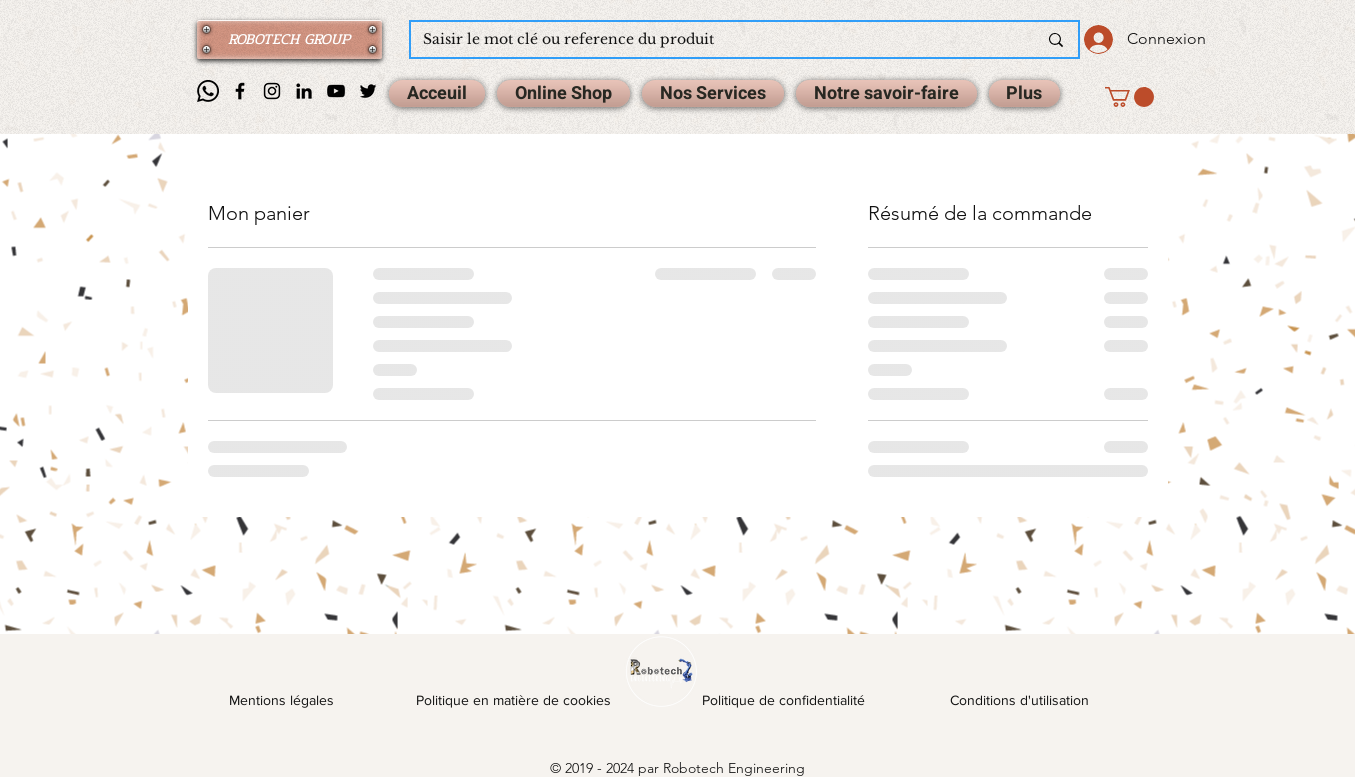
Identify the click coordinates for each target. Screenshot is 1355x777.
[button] (1129, 97)
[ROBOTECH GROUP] (289, 39)
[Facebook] (240, 91)
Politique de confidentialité (783, 700)
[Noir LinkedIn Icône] (304, 91)
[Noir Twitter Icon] (368, 91)
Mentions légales (281, 700)
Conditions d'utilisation (1019, 700)
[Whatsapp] (208, 91)
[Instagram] (272, 91)
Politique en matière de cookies (515, 700)
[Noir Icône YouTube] (336, 91)
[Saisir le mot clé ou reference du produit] (715, 40)
